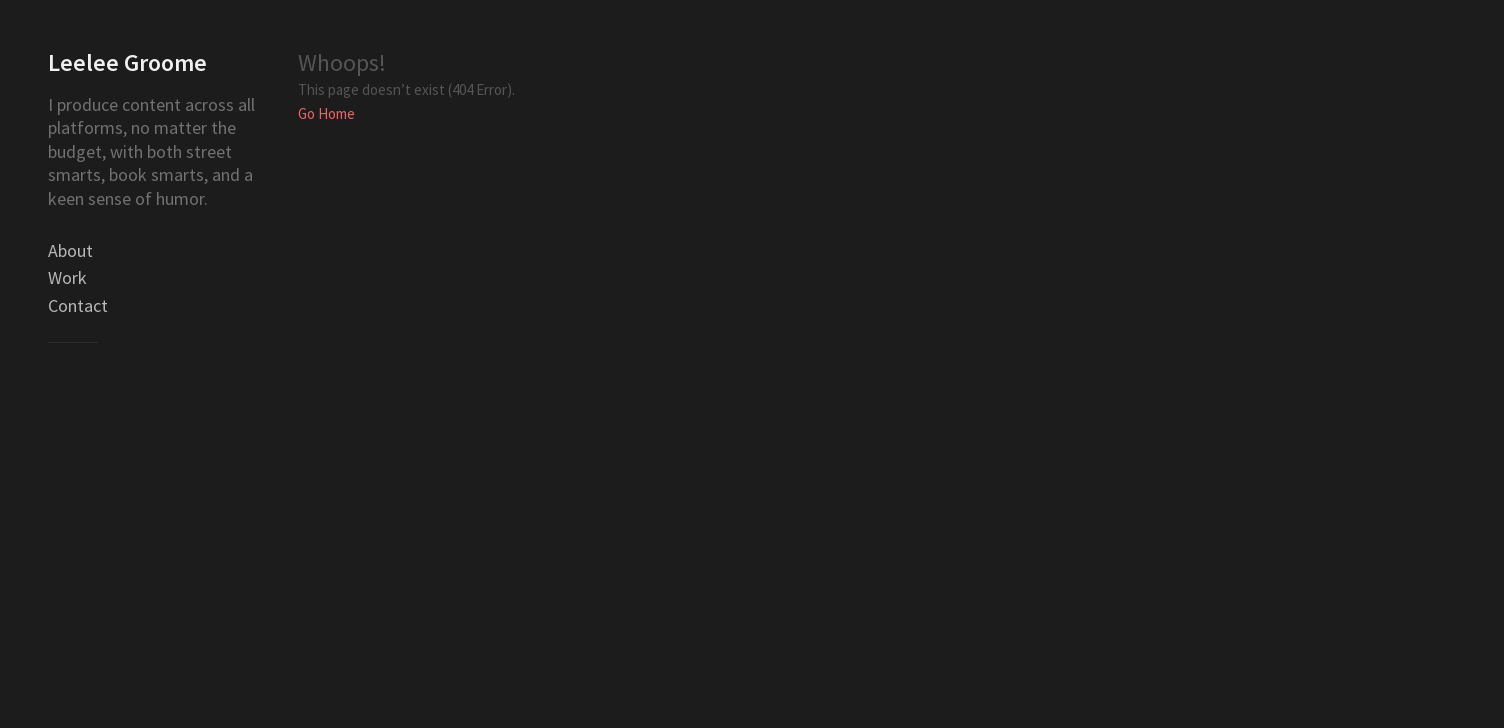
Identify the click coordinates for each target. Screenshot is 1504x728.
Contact (78, 305)
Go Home (326, 113)
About (70, 250)
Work (67, 277)
